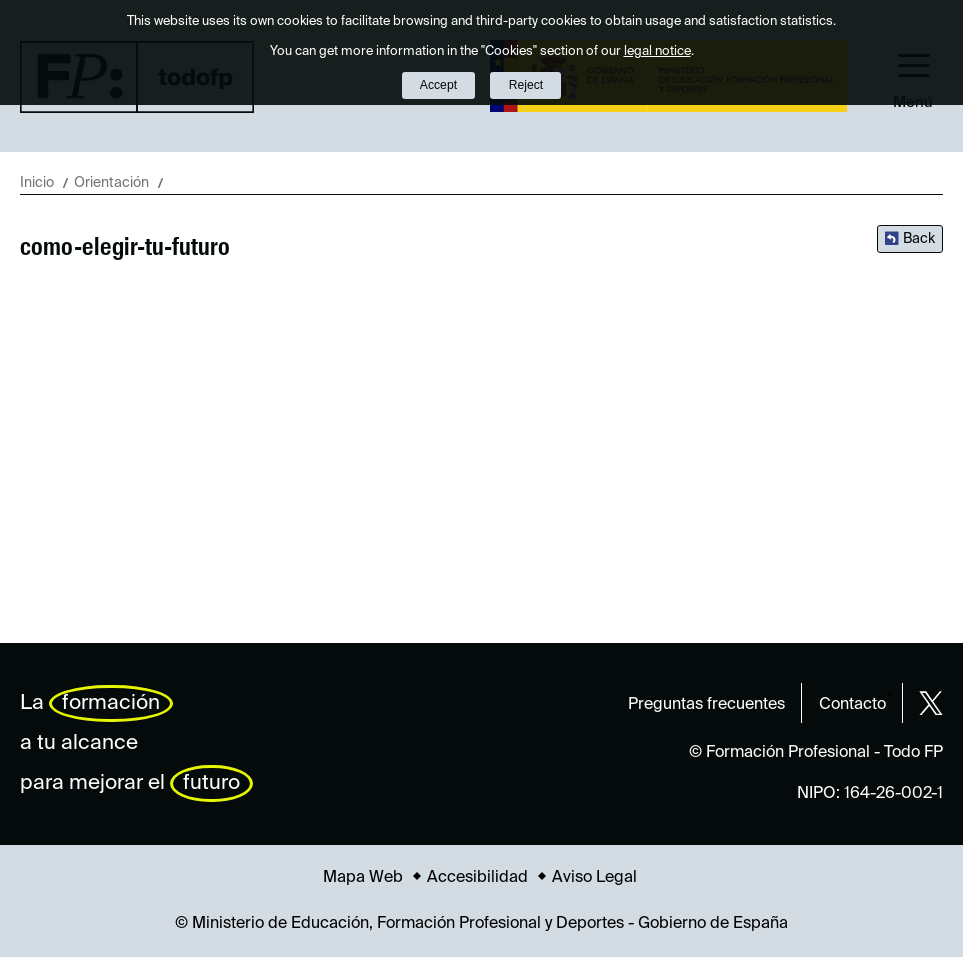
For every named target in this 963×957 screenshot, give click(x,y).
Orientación (111, 183)
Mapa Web (363, 878)
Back (919, 239)
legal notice (657, 51)
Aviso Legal (594, 878)
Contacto (852, 705)
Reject (526, 85)
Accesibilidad (477, 878)
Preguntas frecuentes (706, 705)
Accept (438, 85)
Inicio (37, 183)
